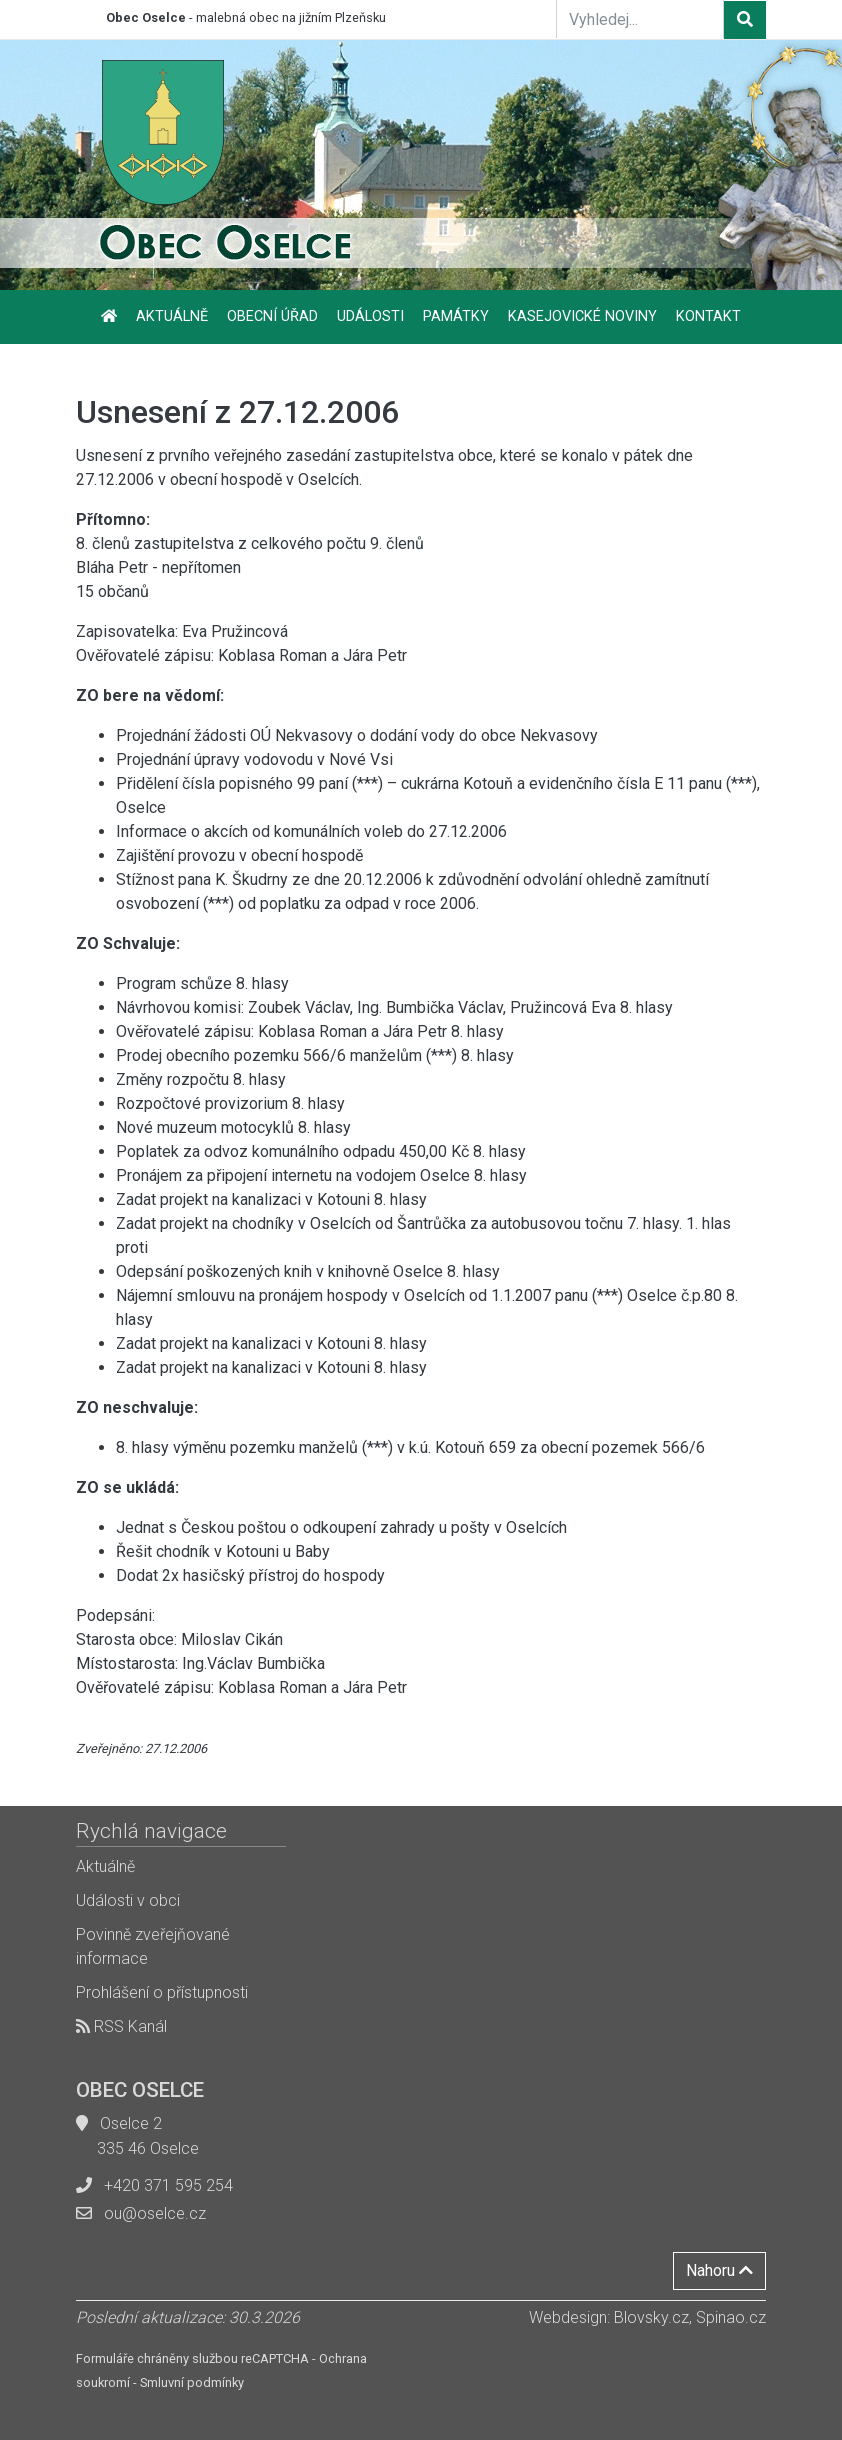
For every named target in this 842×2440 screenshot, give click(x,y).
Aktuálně (172, 316)
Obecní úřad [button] (272, 316)
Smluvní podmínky (192, 2382)
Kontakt (708, 316)
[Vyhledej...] (640, 19)
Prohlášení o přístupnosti (162, 1992)
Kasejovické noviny (582, 316)
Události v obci (128, 1900)
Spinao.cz (731, 2317)
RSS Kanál (121, 2026)
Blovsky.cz (651, 2317)
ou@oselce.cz (155, 2213)
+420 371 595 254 (168, 2185)
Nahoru (719, 2270)
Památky (456, 316)
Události (370, 316)
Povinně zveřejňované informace (153, 1946)
